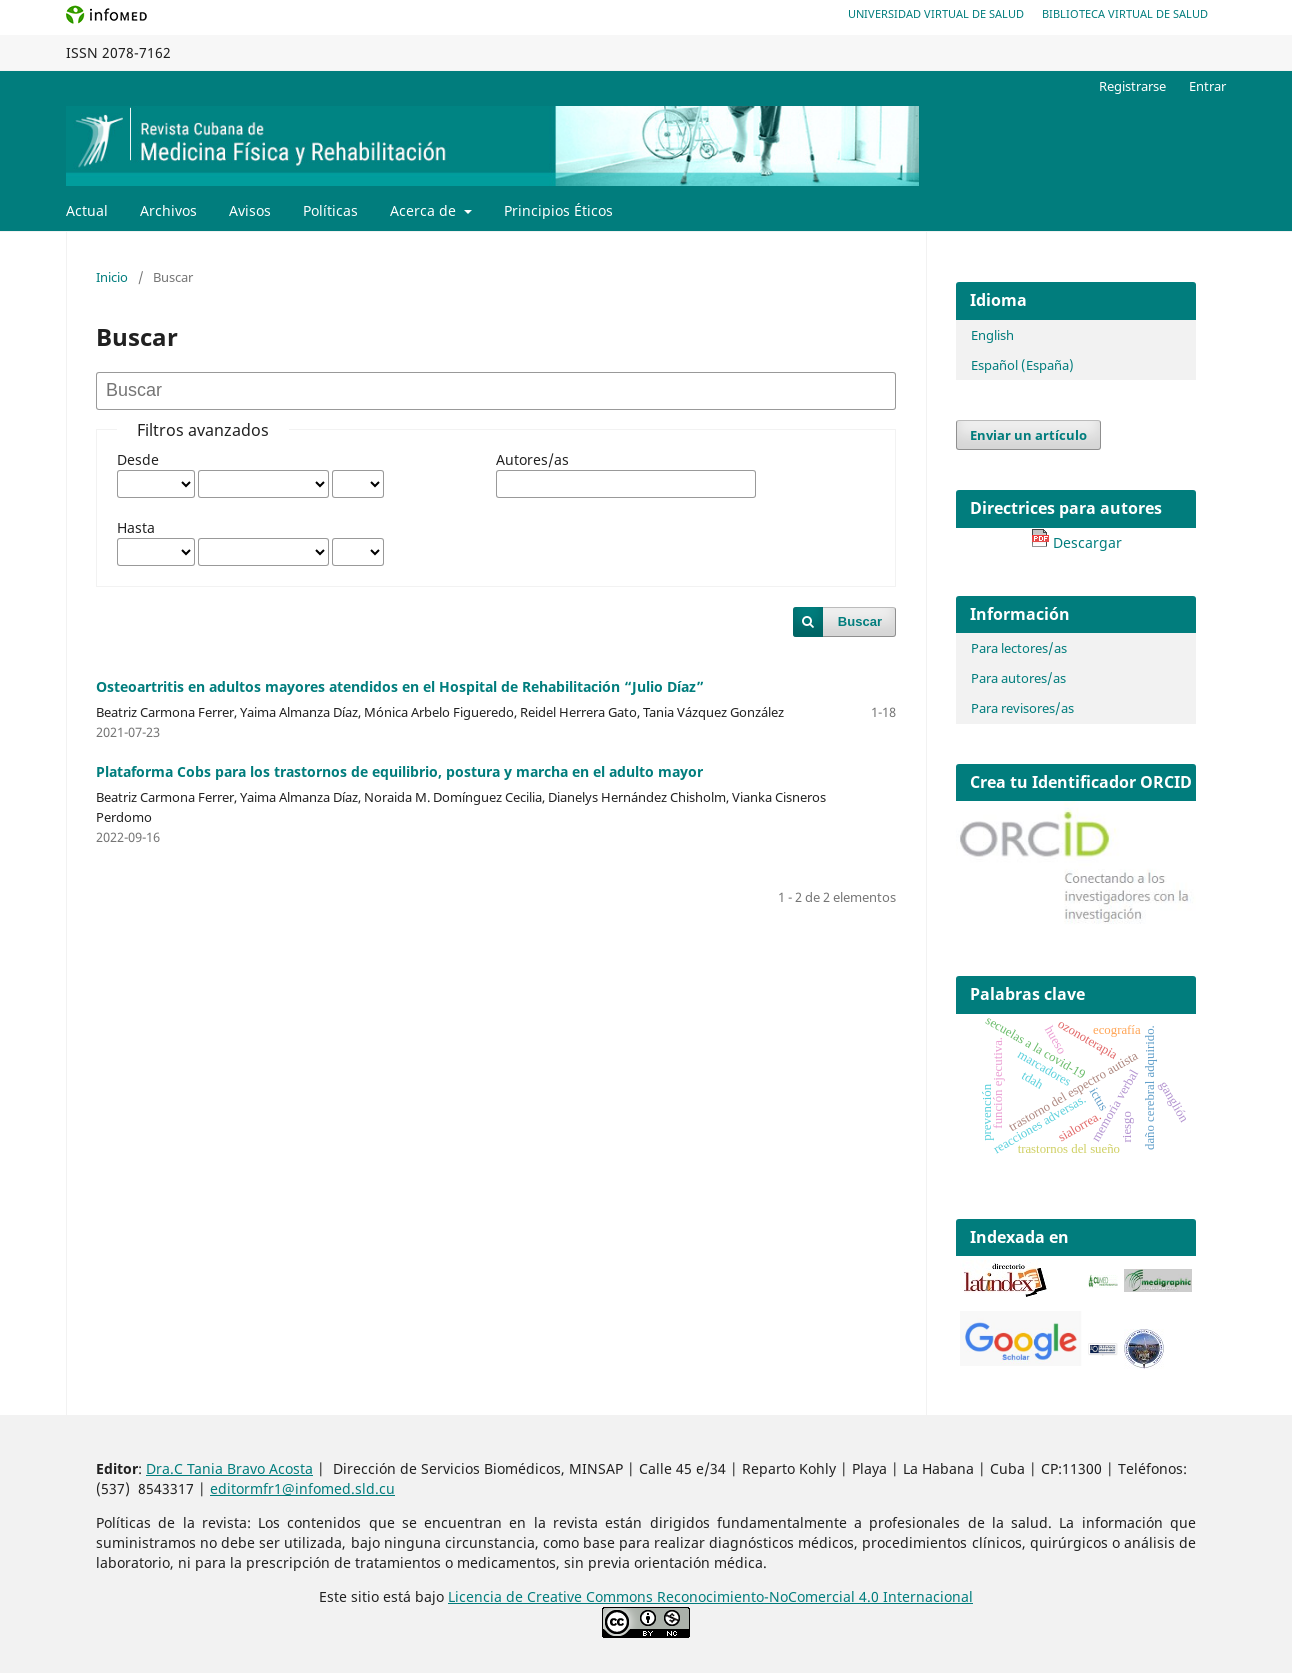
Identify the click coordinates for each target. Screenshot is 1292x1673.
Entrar (1207, 86)
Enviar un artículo (1028, 435)
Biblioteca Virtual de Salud (1125, 13)
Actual (87, 210)
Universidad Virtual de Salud (936, 13)
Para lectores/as (1019, 648)
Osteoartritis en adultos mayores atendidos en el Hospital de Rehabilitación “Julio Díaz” (400, 686)
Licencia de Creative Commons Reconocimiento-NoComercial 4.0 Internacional (710, 1596)
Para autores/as (1018, 678)
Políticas (330, 210)
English (992, 335)
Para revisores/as (1022, 708)
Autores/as (532, 459)
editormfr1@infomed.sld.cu (302, 1488)
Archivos (168, 210)
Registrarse (1132, 86)
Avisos (250, 210)
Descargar (1076, 542)
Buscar (860, 621)
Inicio (112, 277)
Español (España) (1022, 365)
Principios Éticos (558, 210)
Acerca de (425, 210)
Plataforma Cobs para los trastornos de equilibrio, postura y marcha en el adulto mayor (399, 771)
